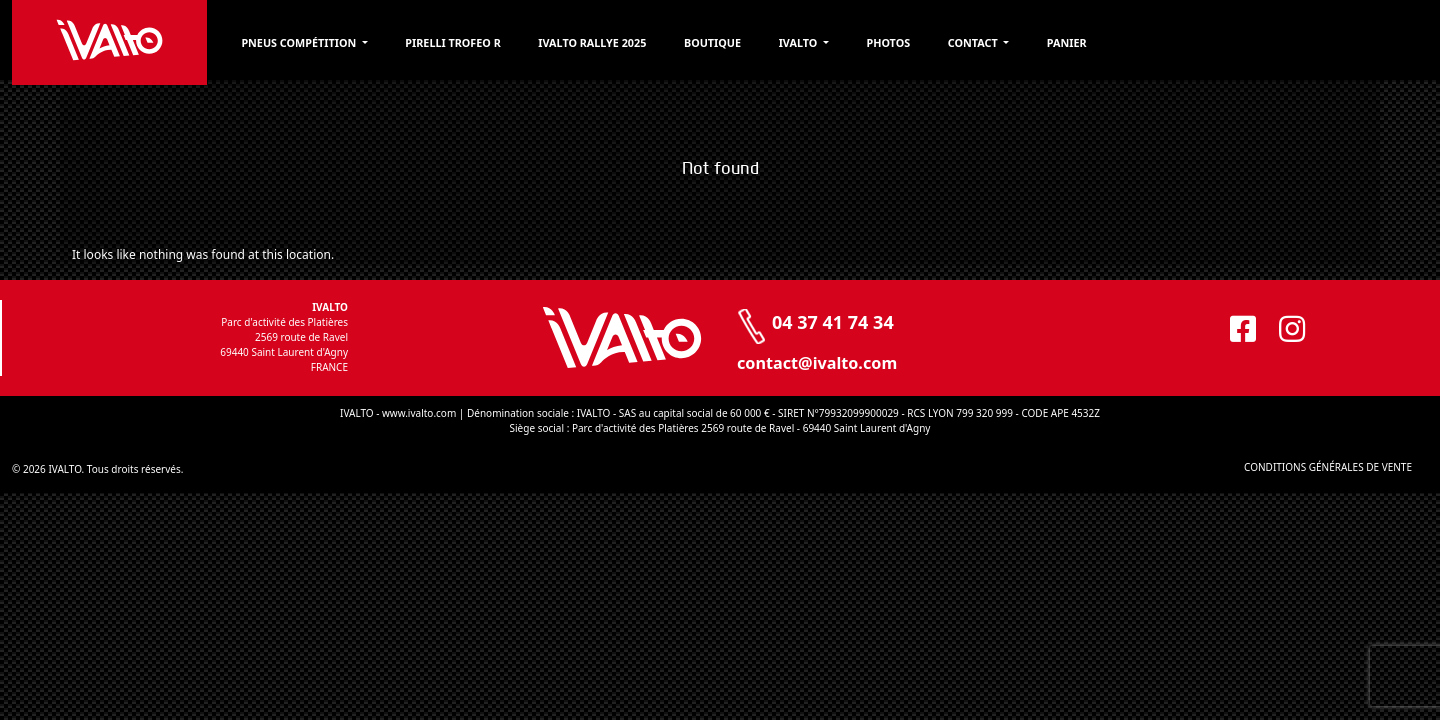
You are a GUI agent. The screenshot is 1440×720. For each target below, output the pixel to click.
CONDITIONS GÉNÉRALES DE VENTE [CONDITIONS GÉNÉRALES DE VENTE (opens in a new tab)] (1268, 467)
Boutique (819, 43)
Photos (1011, 43)
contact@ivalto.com (817, 363)
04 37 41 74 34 (833, 322)
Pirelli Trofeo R (535, 43)
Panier (1205, 43)
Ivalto (915, 43)
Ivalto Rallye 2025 (688, 43)
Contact (1105, 43)
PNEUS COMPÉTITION (368, 43)
